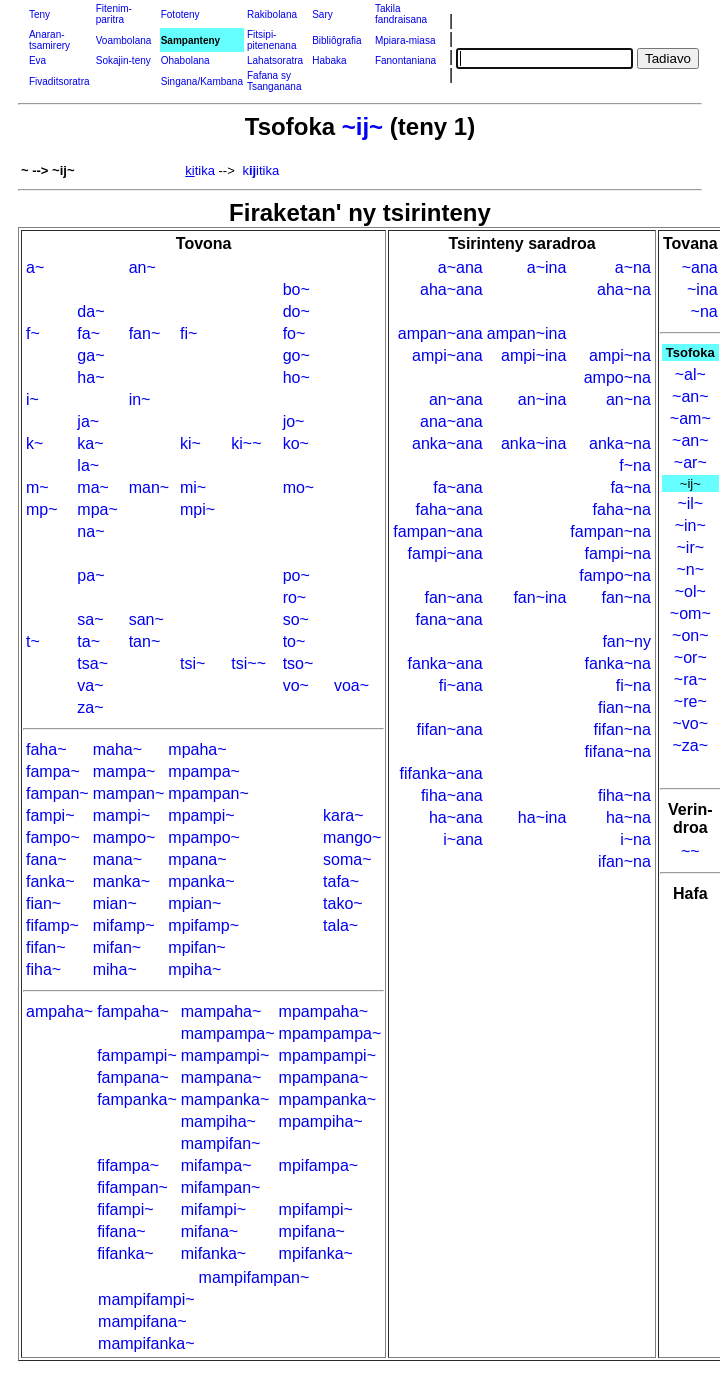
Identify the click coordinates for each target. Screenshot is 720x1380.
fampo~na (615, 575)
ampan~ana (440, 333)
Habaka (329, 60)
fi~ (188, 333)
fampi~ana (445, 553)
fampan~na (610, 531)
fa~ (88, 333)
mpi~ (197, 509)
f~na (635, 465)
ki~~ (246, 443)
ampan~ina (527, 333)
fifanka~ (125, 1253)
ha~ (90, 377)
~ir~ (691, 547)
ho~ (296, 377)
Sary (322, 14)
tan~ (145, 641)
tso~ (298, 663)
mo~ (299, 487)
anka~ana (447, 443)
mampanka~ (225, 1099)
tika (200, 170)
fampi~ (50, 815)
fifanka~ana (441, 773)
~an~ (690, 396)
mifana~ (209, 1231)
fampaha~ (133, 1011)
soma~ (347, 859)
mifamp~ (124, 925)
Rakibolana (272, 14)
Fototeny (180, 14)
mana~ (117, 859)
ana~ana (451, 421)
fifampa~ (128, 1165)
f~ (33, 333)
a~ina (547, 267)
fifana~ (121, 1231)
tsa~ (92, 663)
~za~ (690, 745)
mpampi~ (201, 815)
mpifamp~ (203, 925)
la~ (88, 465)
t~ (33, 641)
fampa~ (53, 771)
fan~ (145, 333)
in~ (140, 399)
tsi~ (192, 663)
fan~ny (626, 641)
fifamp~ (52, 925)
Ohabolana (185, 60)
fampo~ (53, 837)
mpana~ (197, 859)
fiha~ (43, 969)
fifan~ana (449, 729)
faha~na (622, 509)
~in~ (690, 525)
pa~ (90, 575)
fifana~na (618, 751)
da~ (90, 311)
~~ (690, 851)
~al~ (690, 374)
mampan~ (129, 793)
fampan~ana (437, 531)
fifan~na (621, 729)
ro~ (295, 597)
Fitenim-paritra (114, 14)
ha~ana (456, 817)
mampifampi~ (146, 1299)
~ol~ (690, 591)
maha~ (117, 749)
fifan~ (46, 947)
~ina (702, 289)
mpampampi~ (327, 1055)
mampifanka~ (146, 1343)
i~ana (463, 839)
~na (704, 311)
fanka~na (618, 663)
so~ (296, 619)
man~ (149, 487)
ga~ (90, 355)
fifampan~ (132, 1187)
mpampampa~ (330, 1033)
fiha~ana (452, 795)
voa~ (351, 685)
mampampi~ (225, 1055)
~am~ (690, 418)
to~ (294, 641)
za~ (90, 707)
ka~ (90, 443)
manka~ (121, 881)
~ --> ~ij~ (47, 170)
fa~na (630, 487)
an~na (628, 399)
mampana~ (221, 1077)
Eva (37, 60)
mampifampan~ (254, 1277)
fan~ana (453, 597)
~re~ (690, 701)
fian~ (43, 903)
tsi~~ (248, 663)
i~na (635, 839)
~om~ (690, 613)
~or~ (690, 657)
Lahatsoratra (275, 60)
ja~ (88, 421)
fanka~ (50, 881)
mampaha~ (221, 1011)
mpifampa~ (319, 1165)
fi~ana (461, 685)
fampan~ (57, 793)
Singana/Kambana (202, 81)
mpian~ (194, 903)
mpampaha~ (323, 1011)
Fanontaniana (405, 60)
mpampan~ (208, 793)
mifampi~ (213, 1209)
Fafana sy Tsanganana (274, 81)
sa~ (90, 619)
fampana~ (133, 1077)
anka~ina (533, 443)
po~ (296, 575)
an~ (142, 267)
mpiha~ (194, 969)
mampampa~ (228, 1033)
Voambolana (124, 40)
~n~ (690, 569)
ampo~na (617, 377)
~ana (700, 267)
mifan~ (117, 947)
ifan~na (624, 861)
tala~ (340, 925)
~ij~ (362, 126)
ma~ (93, 487)
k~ (34, 443)
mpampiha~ (321, 1121)
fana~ (46, 859)
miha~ (115, 969)
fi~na (633, 685)
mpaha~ (197, 749)
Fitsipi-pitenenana (272, 40)
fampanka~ (137, 1099)
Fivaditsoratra (59, 81)
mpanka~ (201, 881)
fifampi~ (125, 1209)
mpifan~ (196, 947)
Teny (39, 14)
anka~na (620, 443)
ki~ (190, 443)
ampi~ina (533, 355)
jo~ (294, 421)
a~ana (460, 267)
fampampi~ (137, 1055)
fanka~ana (445, 663)
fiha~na (624, 795)
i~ (32, 399)
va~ (90, 685)
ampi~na (620, 355)
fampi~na (618, 553)
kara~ (343, 815)
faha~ (46, 749)
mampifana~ (142, 1321)
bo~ (296, 289)
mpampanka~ (327, 1099)
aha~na (624, 289)
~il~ (690, 503)
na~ (90, 531)
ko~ (296, 443)
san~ (146, 619)
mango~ (352, 837)
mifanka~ (213, 1253)
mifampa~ (216, 1165)
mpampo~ (204, 837)
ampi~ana (447, 355)
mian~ (115, 903)
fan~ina (539, 597)
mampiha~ (218, 1121)
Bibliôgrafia (336, 40)
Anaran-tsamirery (49, 40)
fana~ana (449, 619)
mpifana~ (312, 1231)
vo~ (296, 685)
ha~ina (542, 817)
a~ (35, 267)
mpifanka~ (316, 1253)
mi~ (193, 487)
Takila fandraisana (401, 14)
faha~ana (449, 509)
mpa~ (97, 509)
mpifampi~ (316, 1209)
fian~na (624, 707)
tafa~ (341, 881)
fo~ (294, 333)
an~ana (456, 399)
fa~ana (457, 487)
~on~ (690, 635)
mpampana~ (323, 1077)
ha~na (628, 817)
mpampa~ (204, 771)
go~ (296, 355)
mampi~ (121, 815)
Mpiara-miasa (405, 40)
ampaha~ (59, 1011)
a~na (633, 267)
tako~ (343, 903)
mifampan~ (221, 1187)
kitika (260, 170)
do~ (296, 311)
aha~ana (451, 289)
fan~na (625, 597)
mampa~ (124, 771)
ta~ (88, 641)
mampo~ (124, 837)
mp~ (42, 509)
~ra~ (690, 679)
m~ (37, 487)
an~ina (542, 399)
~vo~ (690, 723)
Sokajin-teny (123, 60)
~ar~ (690, 462)
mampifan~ (221, 1143)
